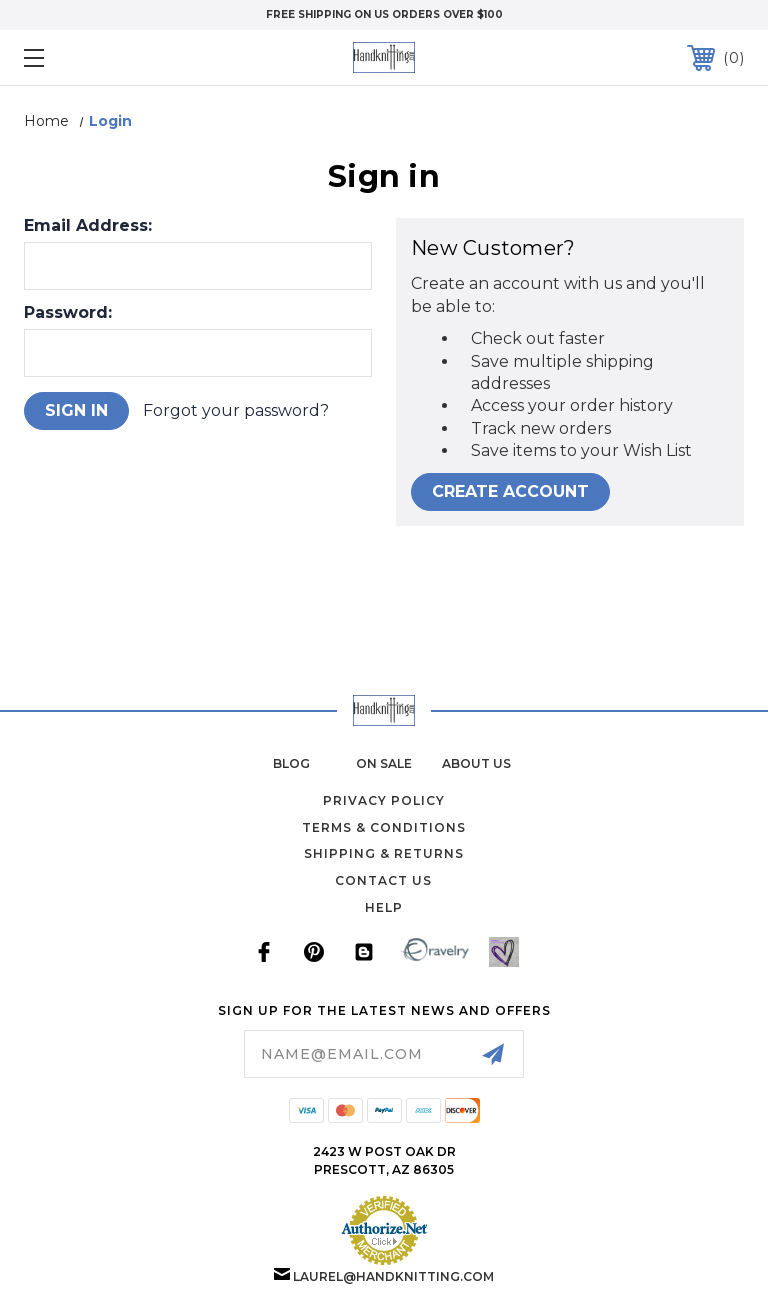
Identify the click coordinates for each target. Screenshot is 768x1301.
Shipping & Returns (384, 853)
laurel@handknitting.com (393, 1276)
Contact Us (383, 880)
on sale (384, 763)
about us (476, 763)
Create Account (510, 491)
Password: (68, 313)
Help (384, 907)
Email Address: (88, 226)
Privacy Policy (384, 800)
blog (291, 763)
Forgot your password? (236, 410)
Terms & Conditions (384, 827)
